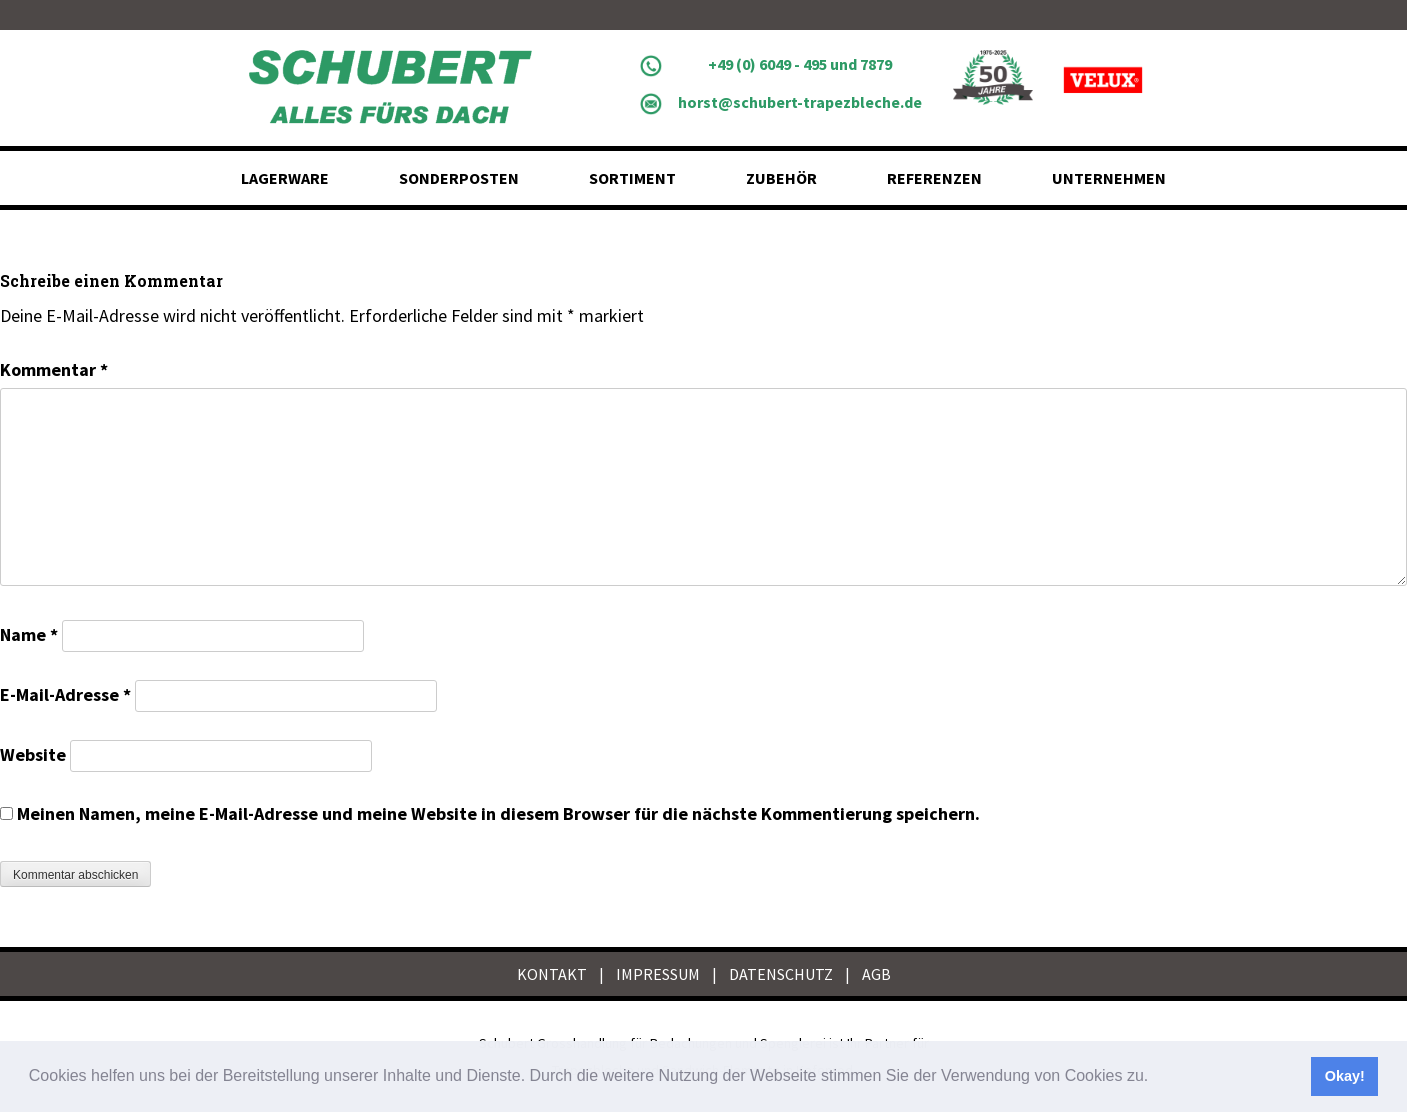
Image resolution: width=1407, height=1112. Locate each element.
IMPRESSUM (658, 974)
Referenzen (934, 178)
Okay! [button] (1345, 1076)
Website (33, 754)
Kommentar (54, 369)
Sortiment (632, 178)
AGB (876, 974)
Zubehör (781, 178)
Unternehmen (1109, 178)
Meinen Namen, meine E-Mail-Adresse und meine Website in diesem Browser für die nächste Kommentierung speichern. (498, 813)
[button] (1156, 1078)
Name (29, 634)
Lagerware (285, 178)
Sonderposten (459, 178)
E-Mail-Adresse (65, 694)
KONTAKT (552, 974)
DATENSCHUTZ (781, 974)
